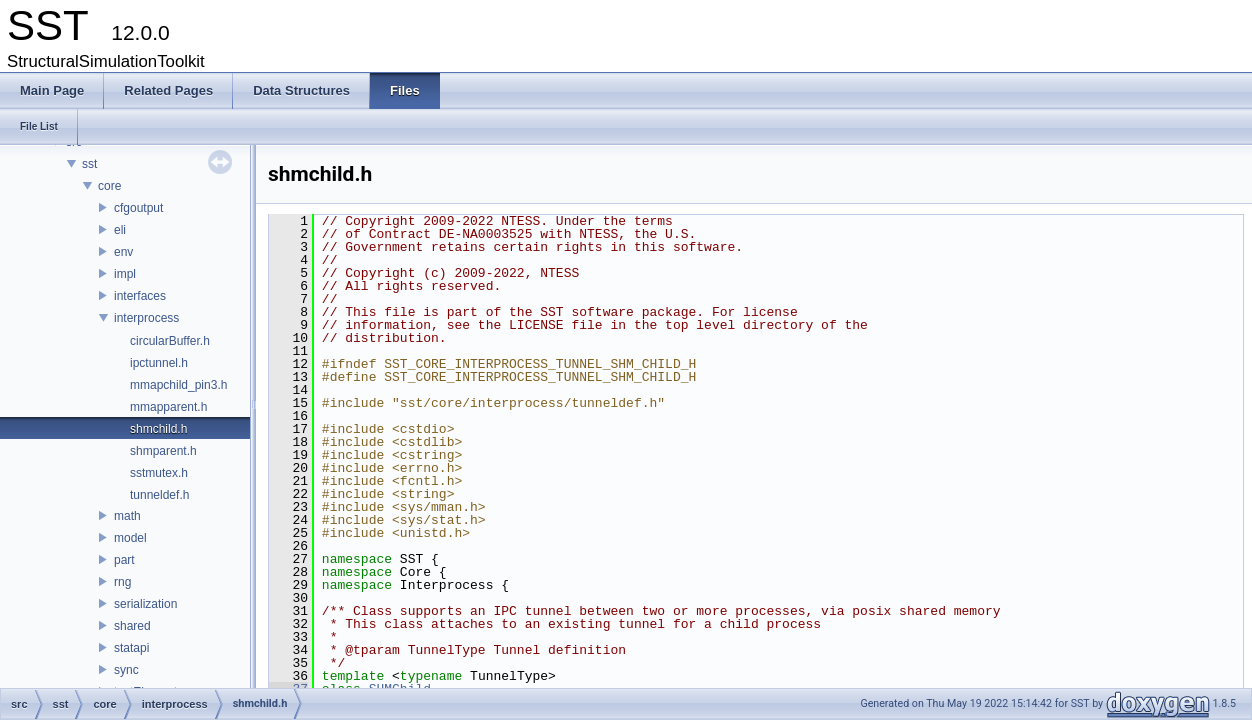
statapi (131, 648)
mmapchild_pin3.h (178, 385)
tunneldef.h (159, 495)
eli (120, 230)
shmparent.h (163, 451)
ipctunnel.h (159, 363)
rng (122, 582)
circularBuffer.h (170, 341)
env (123, 252)
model (130, 538)
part (124, 560)
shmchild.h (158, 429)
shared (132, 626)
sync (126, 670)
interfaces (140, 296)
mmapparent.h (168, 407)
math (127, 516)
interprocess (146, 318)
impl (125, 274)
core (109, 186)
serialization (145, 604)
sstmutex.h (159, 473)
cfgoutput (138, 208)
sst (89, 164)
